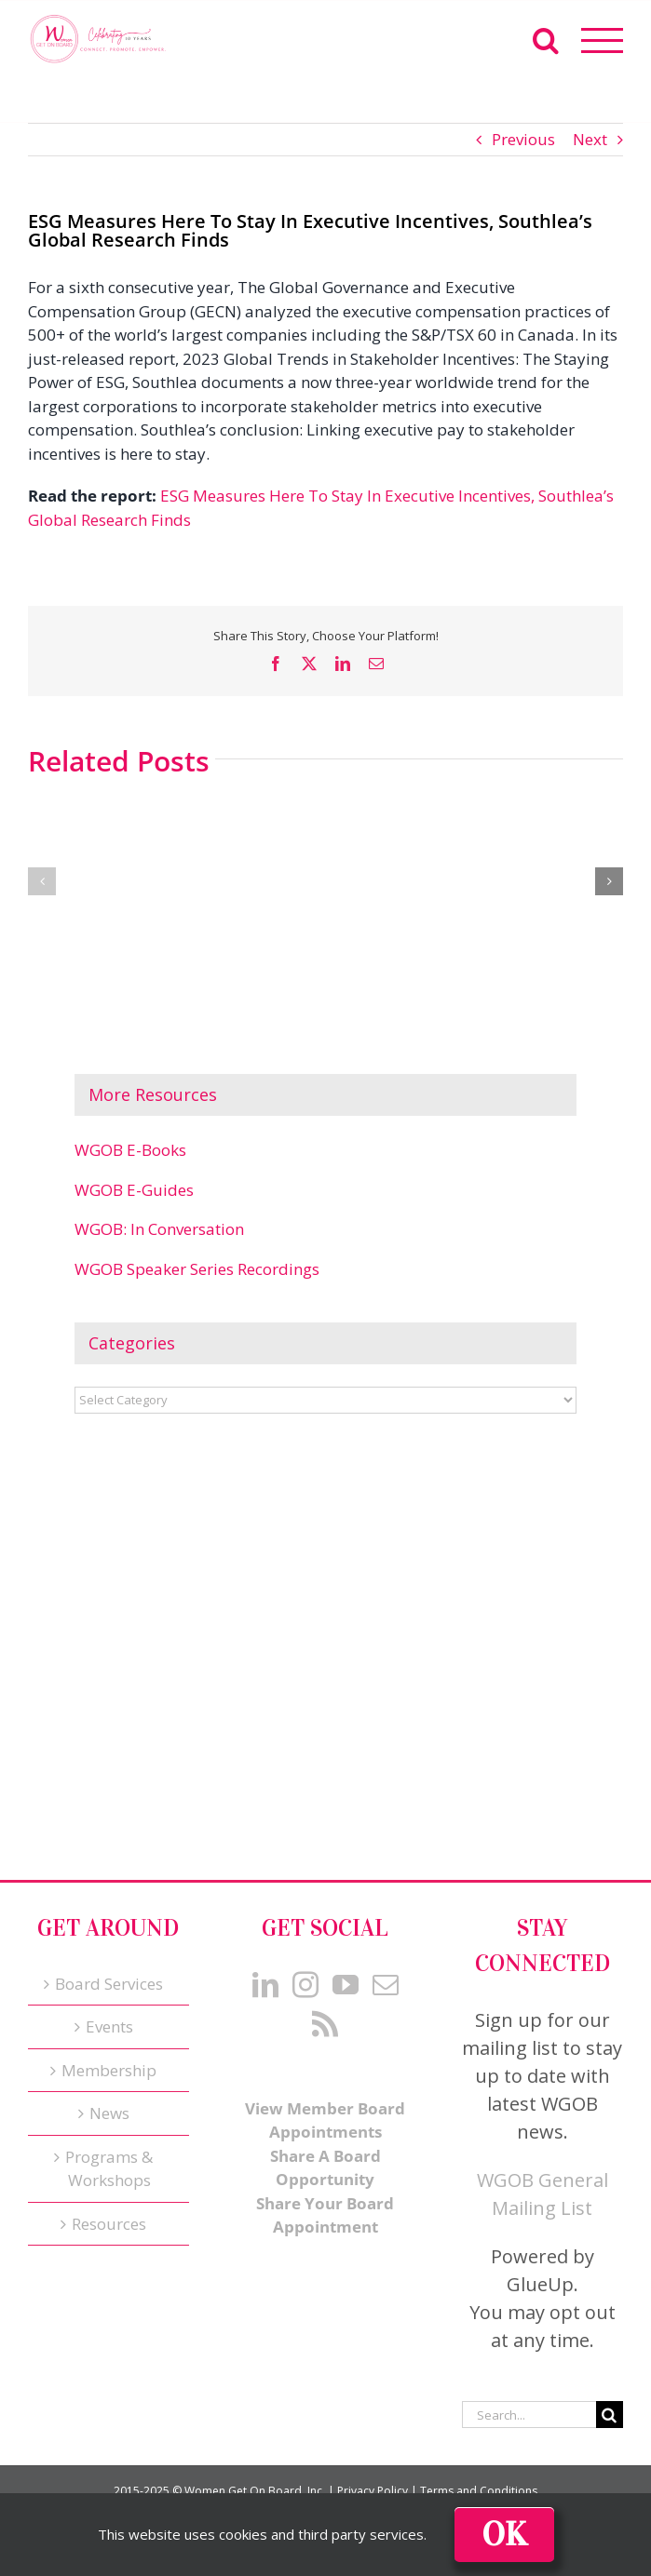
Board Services (109, 1983)
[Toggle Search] (546, 40)
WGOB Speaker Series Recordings (197, 1269)
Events (109, 2026)
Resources (109, 2223)
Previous (523, 139)
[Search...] (529, 2414)
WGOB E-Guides (134, 1190)
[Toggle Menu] (602, 40)
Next (590, 139)
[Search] (609, 2414)
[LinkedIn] (265, 1985)
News (109, 2113)
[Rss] (325, 2024)
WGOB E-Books (130, 1150)
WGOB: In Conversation (159, 1229)
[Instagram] (305, 1985)
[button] (42, 881)
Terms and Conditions (478, 2491)
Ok (504, 2535)
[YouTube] (345, 1985)
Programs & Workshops (109, 2169)
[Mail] (386, 1985)
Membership (108, 2070)
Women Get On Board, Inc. (254, 2491)
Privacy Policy (372, 2491)
